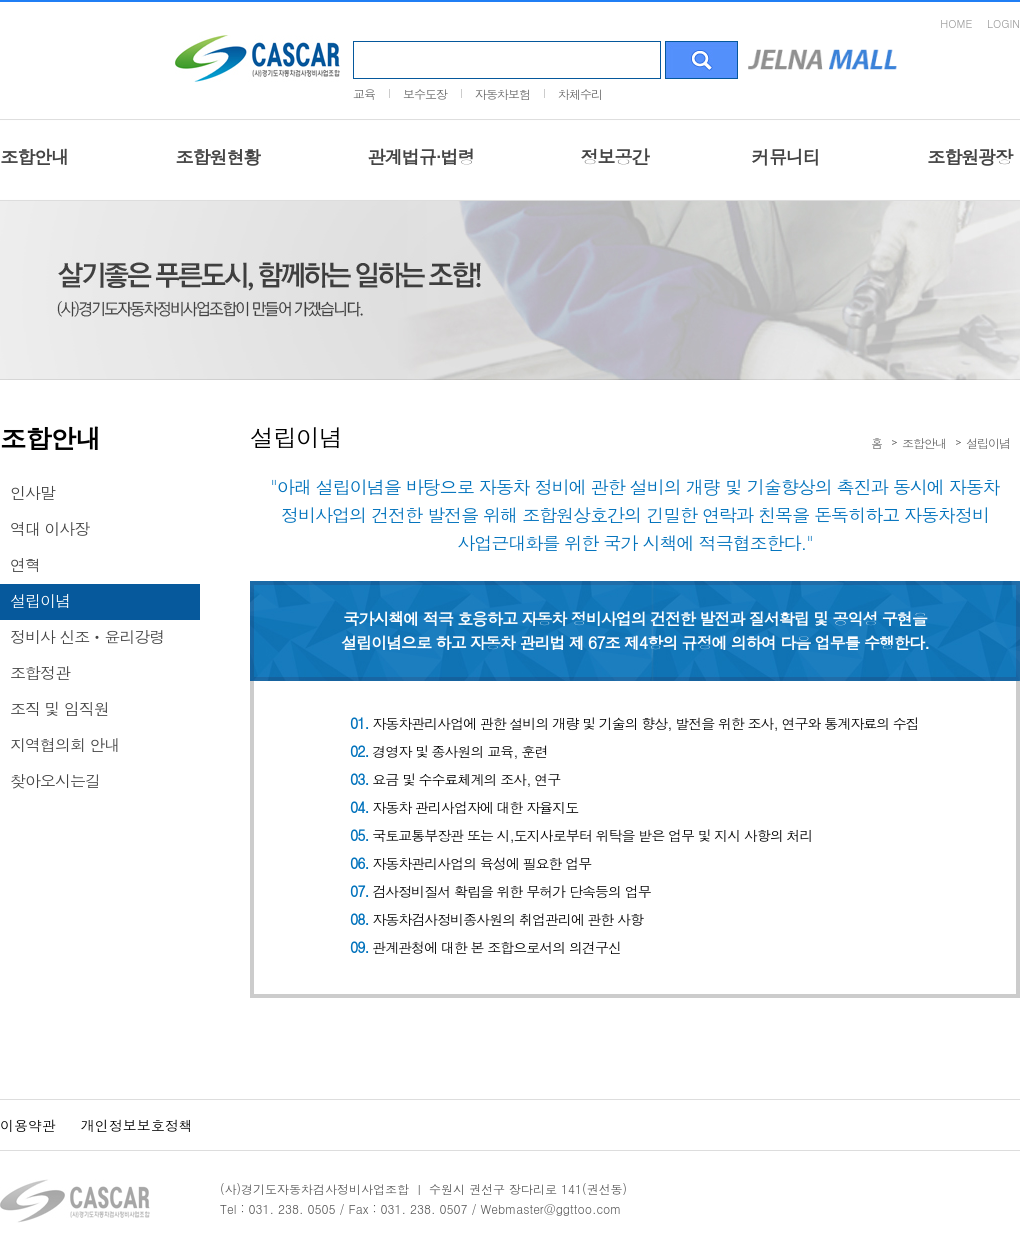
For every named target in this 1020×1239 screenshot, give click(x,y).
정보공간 (615, 156)
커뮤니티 (786, 156)
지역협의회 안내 (64, 744)
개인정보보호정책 (137, 1125)
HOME (956, 23)
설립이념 (40, 600)
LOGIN (1003, 23)
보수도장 (425, 93)
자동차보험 (502, 93)
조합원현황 (217, 156)
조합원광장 (969, 156)
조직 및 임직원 (59, 708)
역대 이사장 (49, 528)
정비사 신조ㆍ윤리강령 (87, 636)
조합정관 (40, 672)
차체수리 (580, 93)
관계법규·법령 (420, 156)
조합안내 (34, 156)
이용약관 (28, 1125)
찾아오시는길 (55, 780)
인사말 (32, 492)
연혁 (25, 564)
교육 (364, 93)
